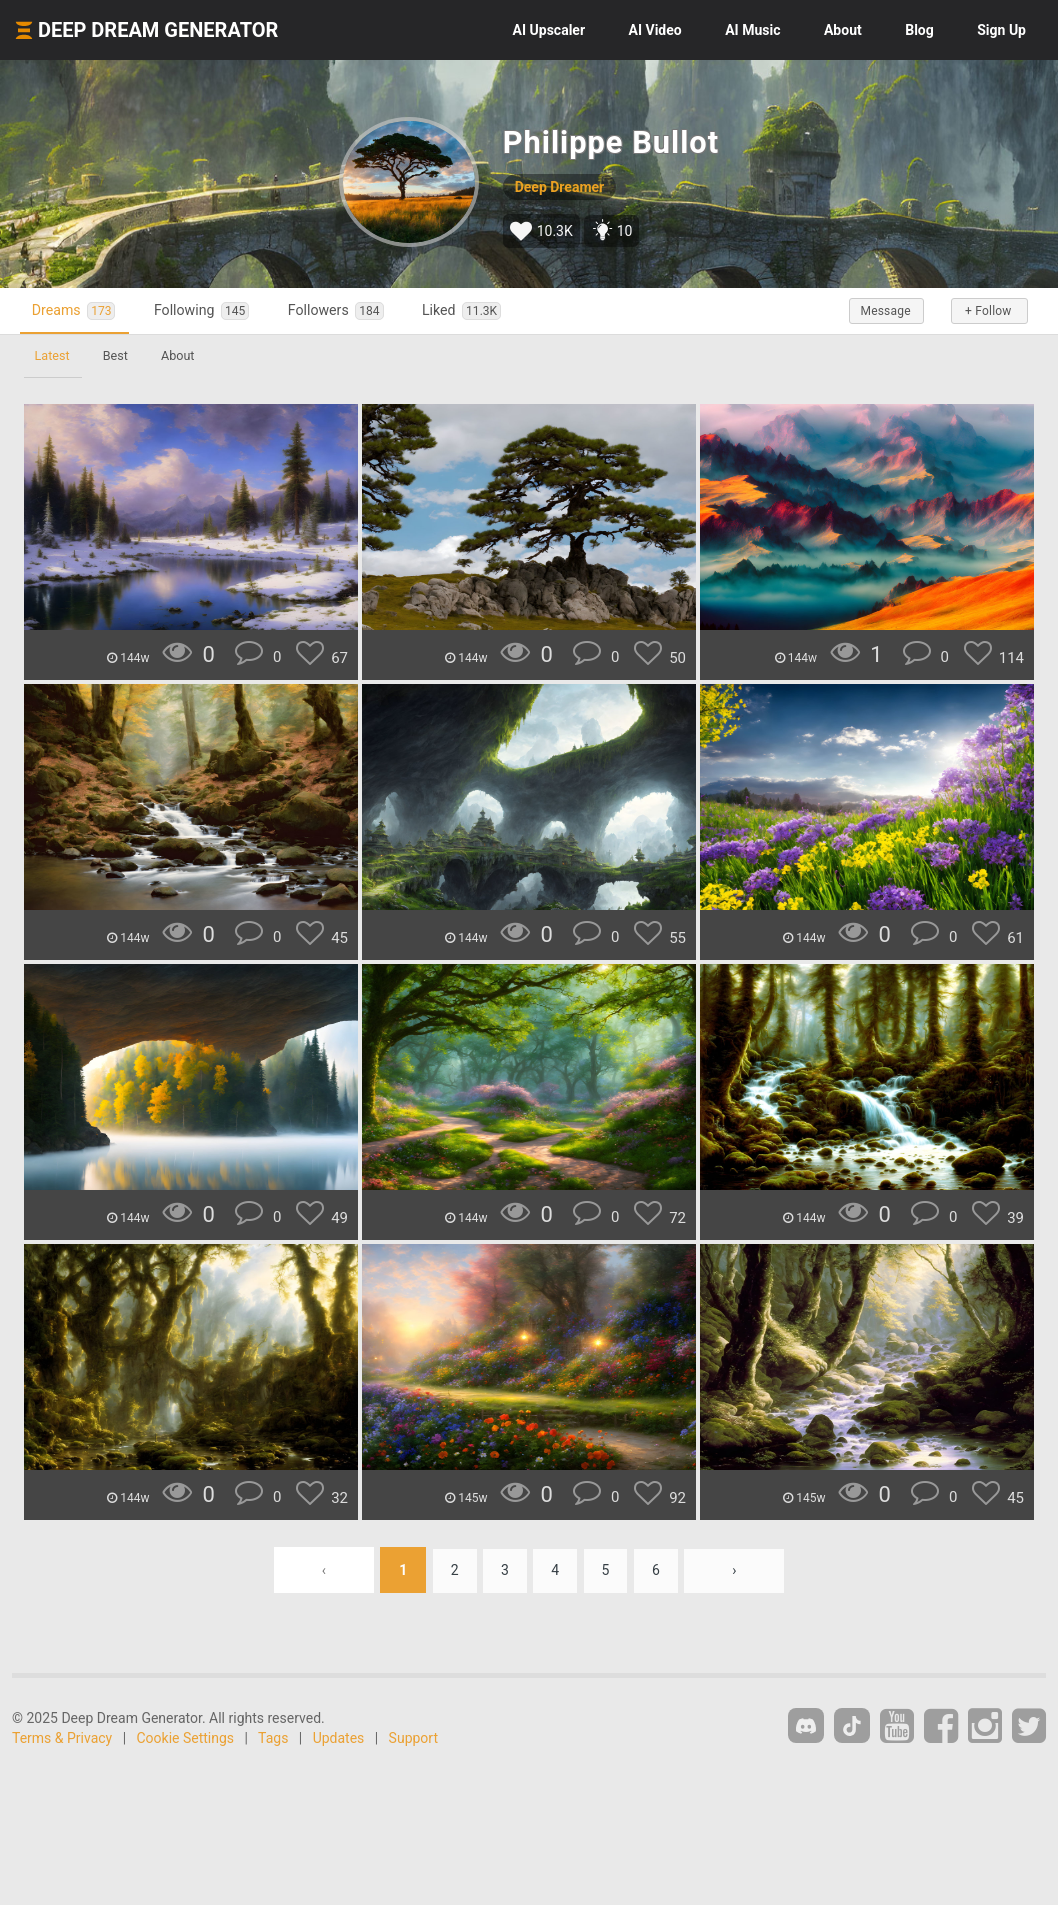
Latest (53, 355)
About (843, 30)
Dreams (78, 310)
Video (655, 30)
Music (752, 30)
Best (119, 355)
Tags (273, 1738)
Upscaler (549, 30)
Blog (919, 30)
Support (413, 1738)
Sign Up (1001, 30)
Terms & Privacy (62, 1738)
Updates (339, 1738)
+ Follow (986, 311)
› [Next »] (740, 1570)
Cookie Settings (186, 1738)
